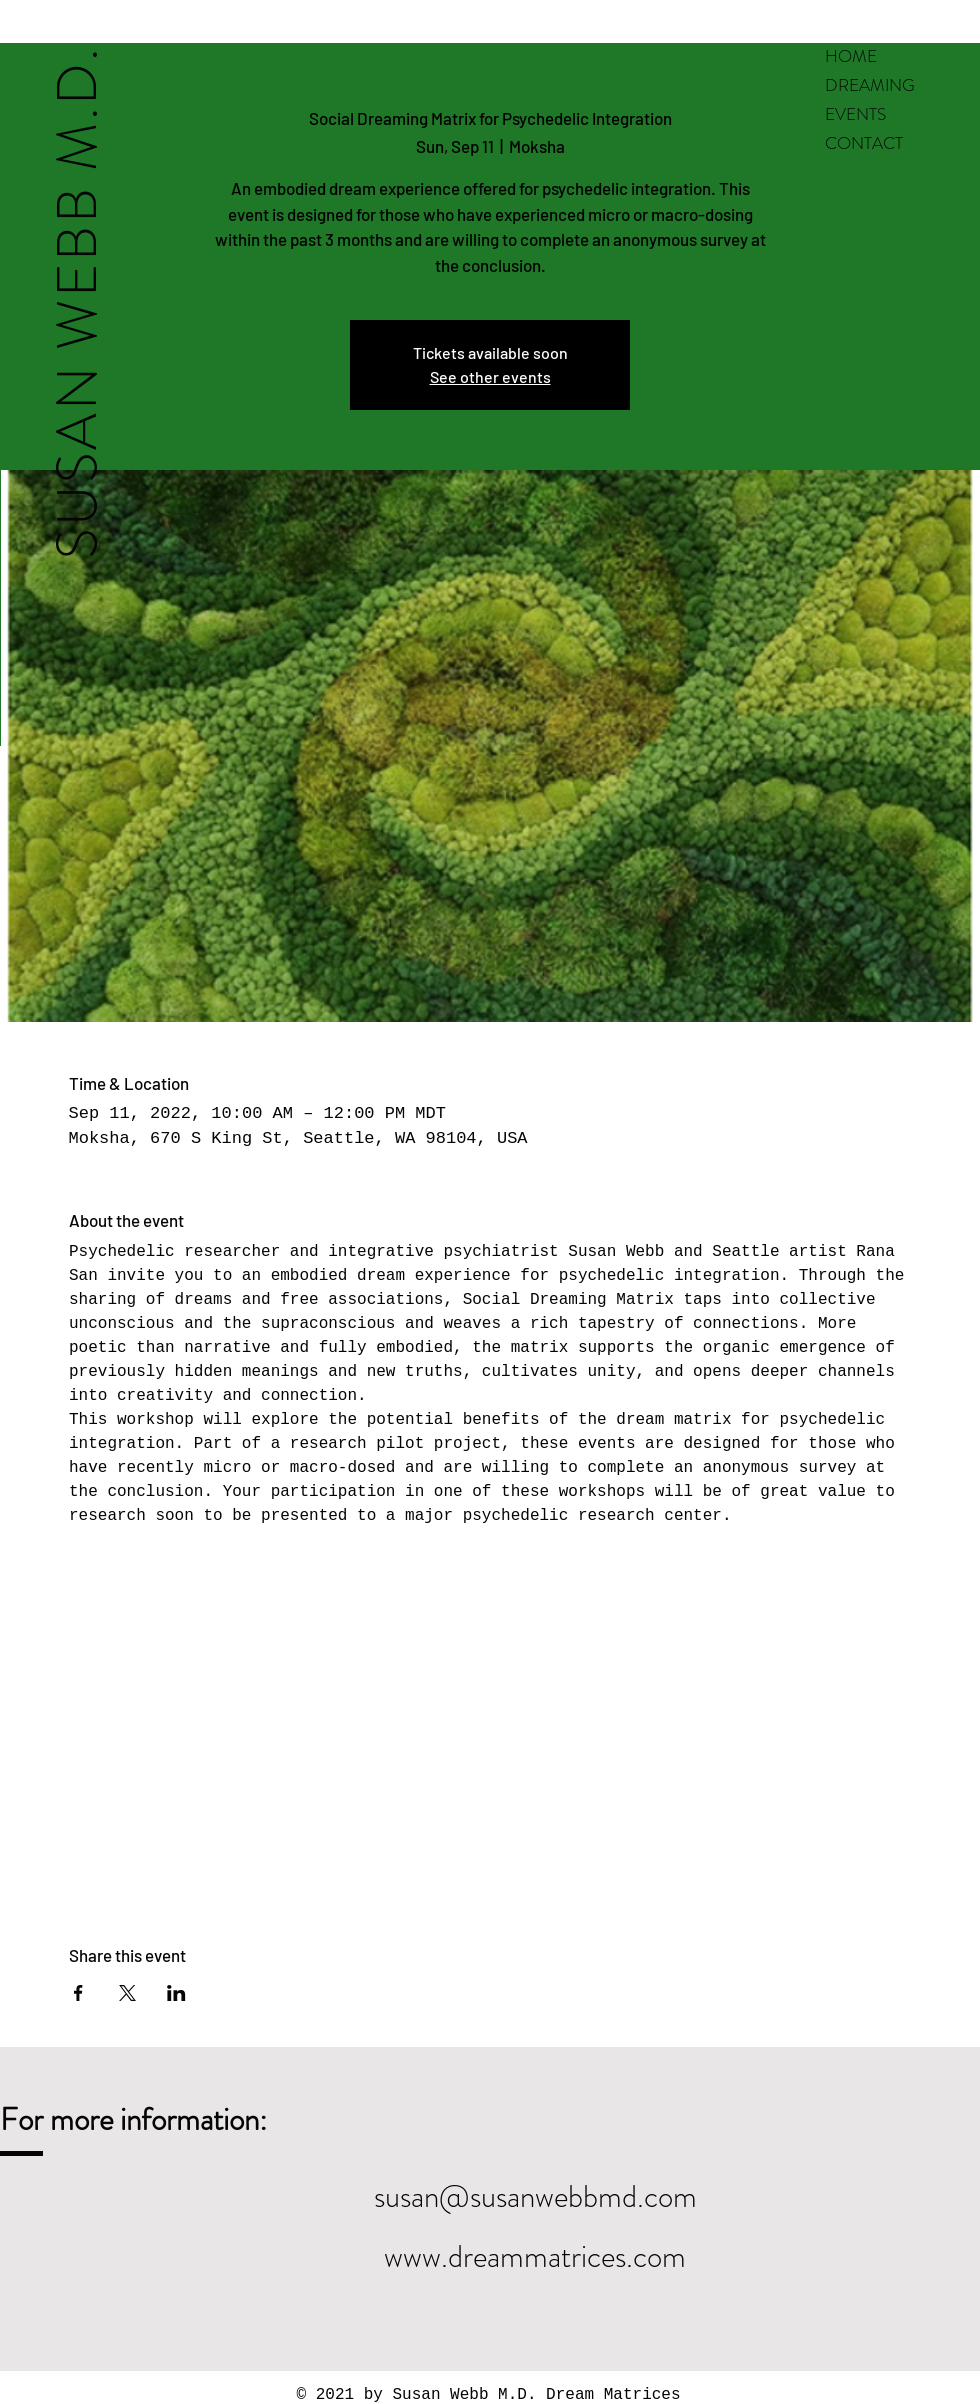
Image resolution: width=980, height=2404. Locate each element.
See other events (490, 376)
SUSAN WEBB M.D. (77, 302)
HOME (851, 56)
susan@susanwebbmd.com (535, 2196)
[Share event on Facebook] (78, 1993)
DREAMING (870, 85)
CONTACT (864, 143)
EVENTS (855, 114)
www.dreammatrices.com (535, 2256)
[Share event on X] (127, 1993)
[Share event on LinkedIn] (176, 1993)
